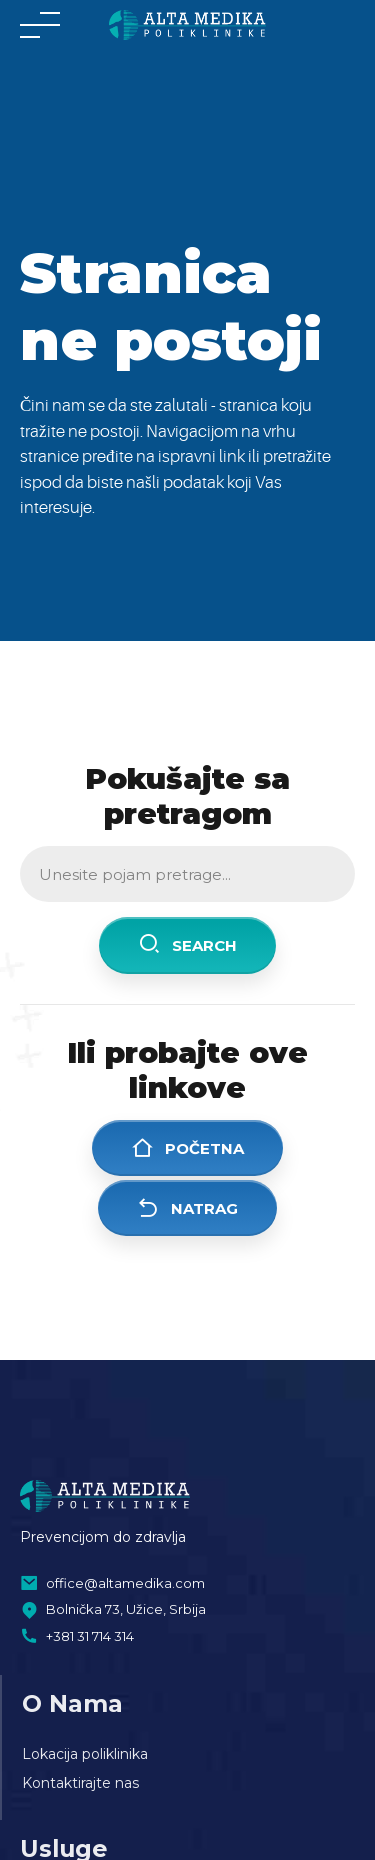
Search (187, 944)
